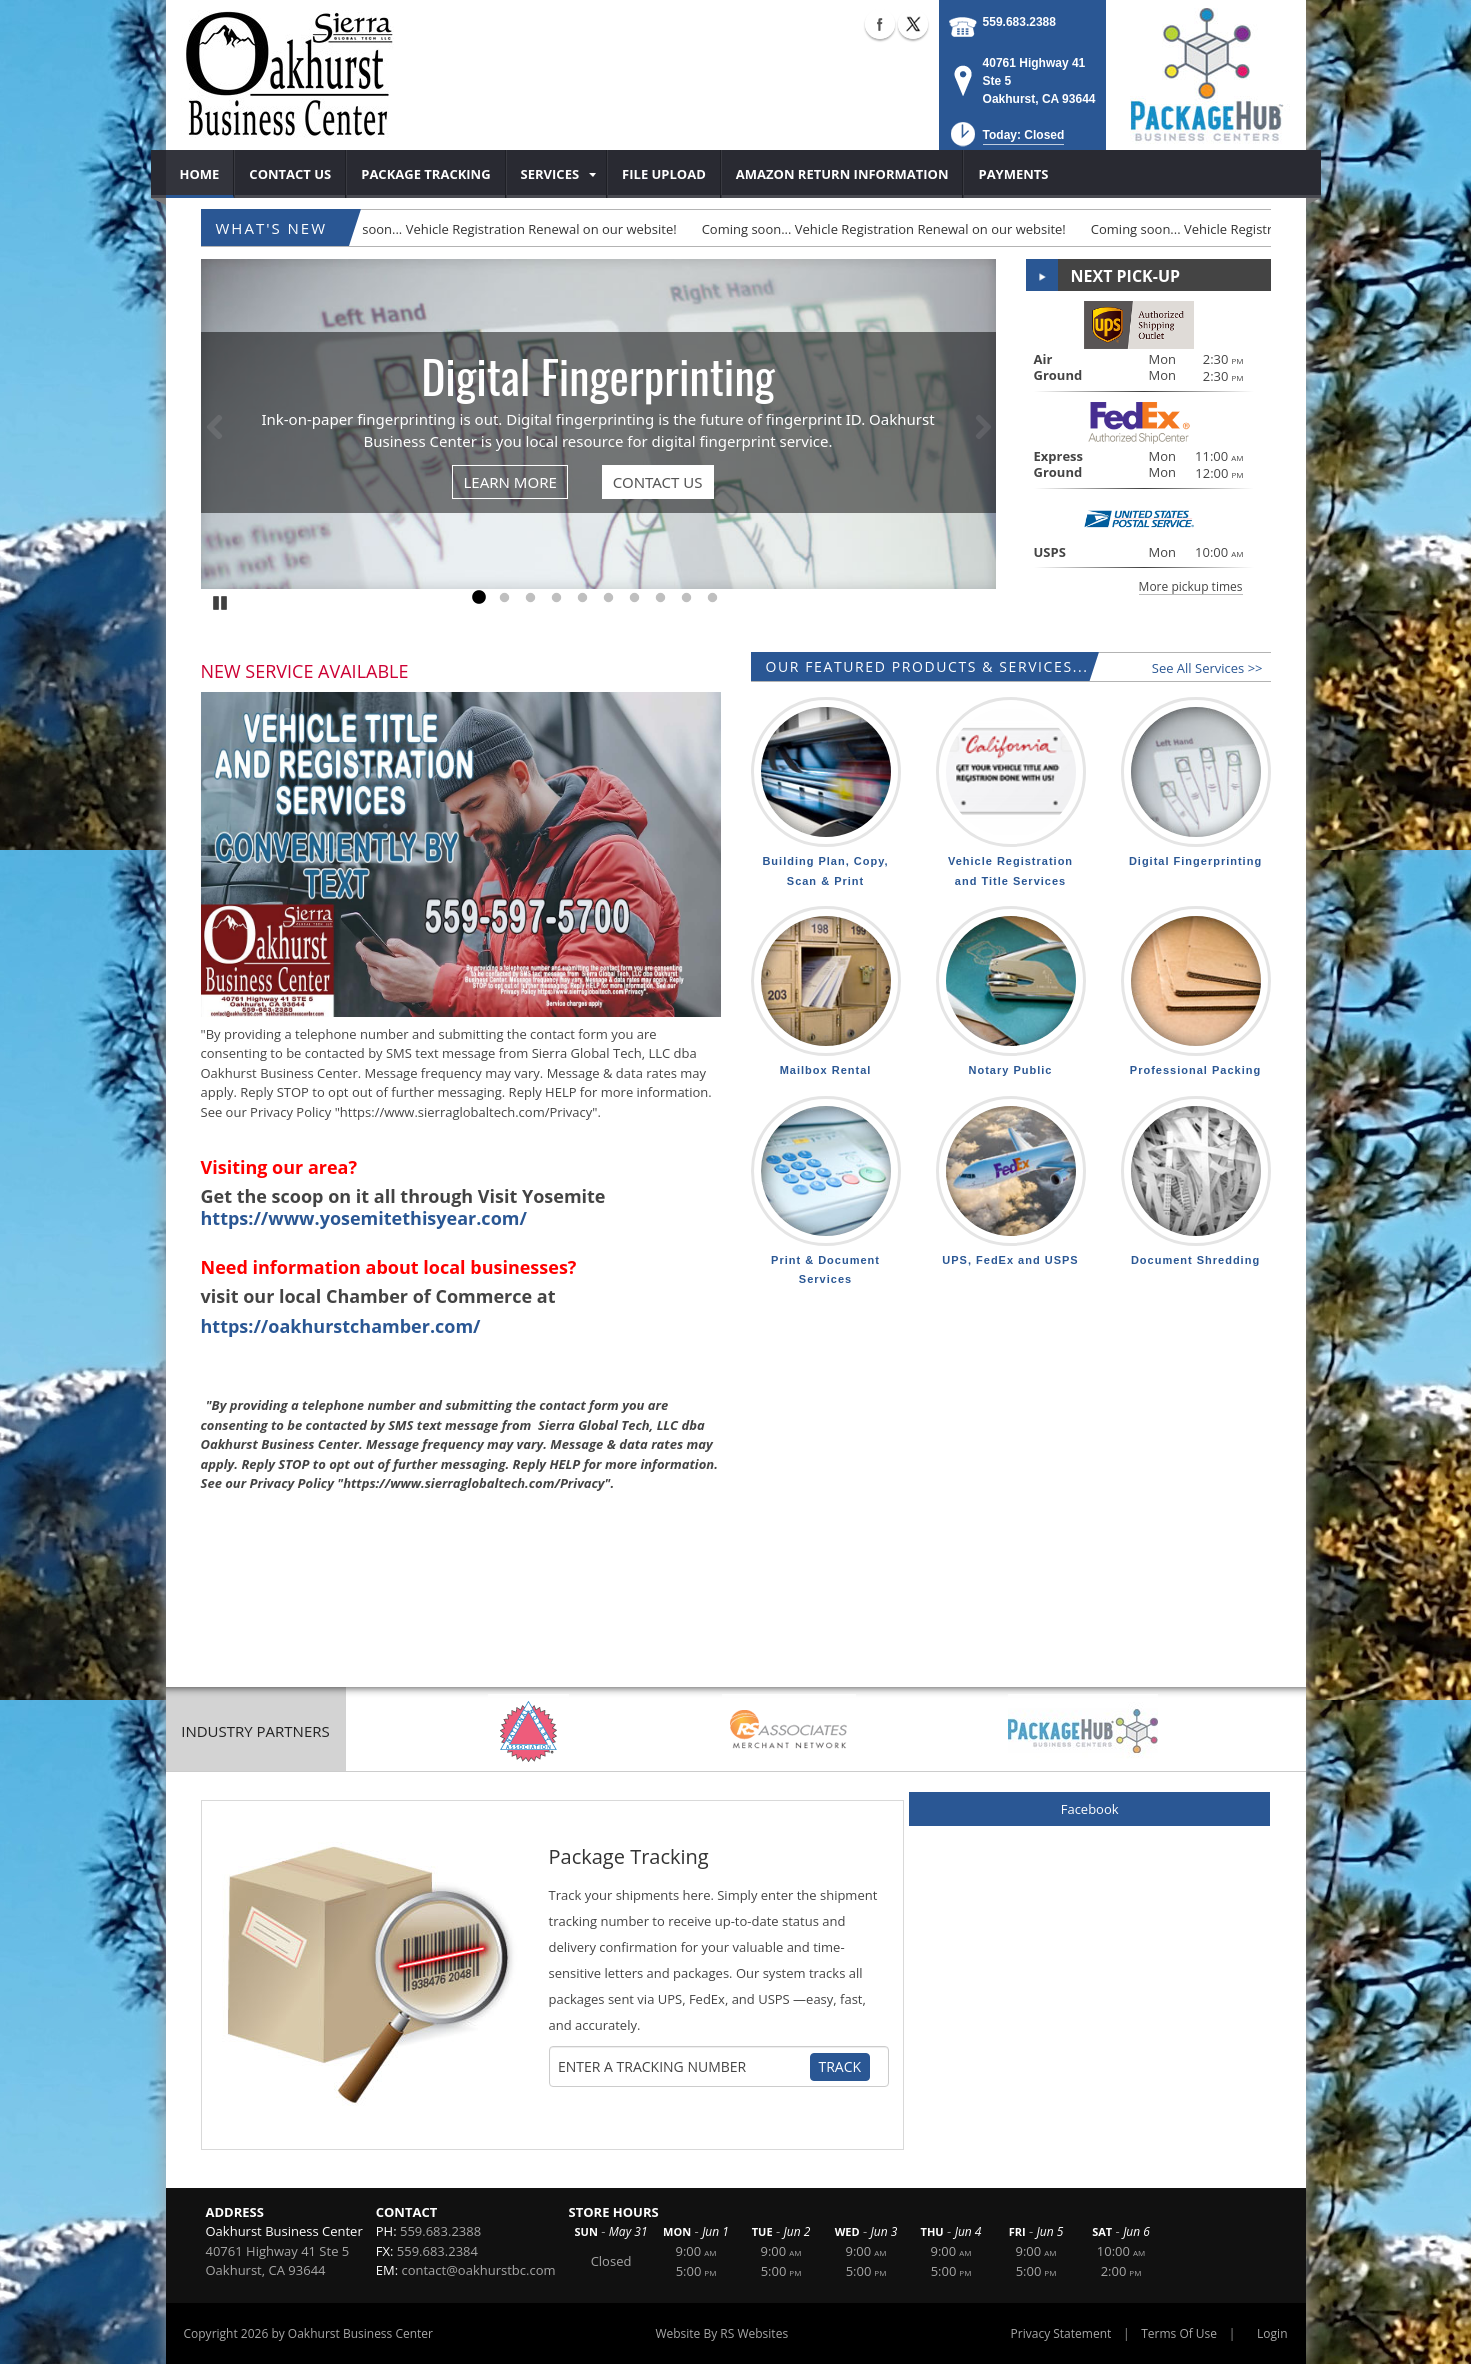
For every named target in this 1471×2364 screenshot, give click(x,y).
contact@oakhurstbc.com (478, 2270)
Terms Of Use (1179, 2333)
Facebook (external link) (880, 24)
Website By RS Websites (721, 2333)
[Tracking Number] (683, 2067)
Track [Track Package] (840, 2066)
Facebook (1090, 1809)
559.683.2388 (1019, 22)
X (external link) (913, 24)
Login (1272, 2333)
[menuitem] (200, 174)
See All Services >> (1207, 668)
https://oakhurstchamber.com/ (341, 1326)
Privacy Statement (1061, 2333)
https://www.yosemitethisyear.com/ (364, 1218)
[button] (1005, 140)
